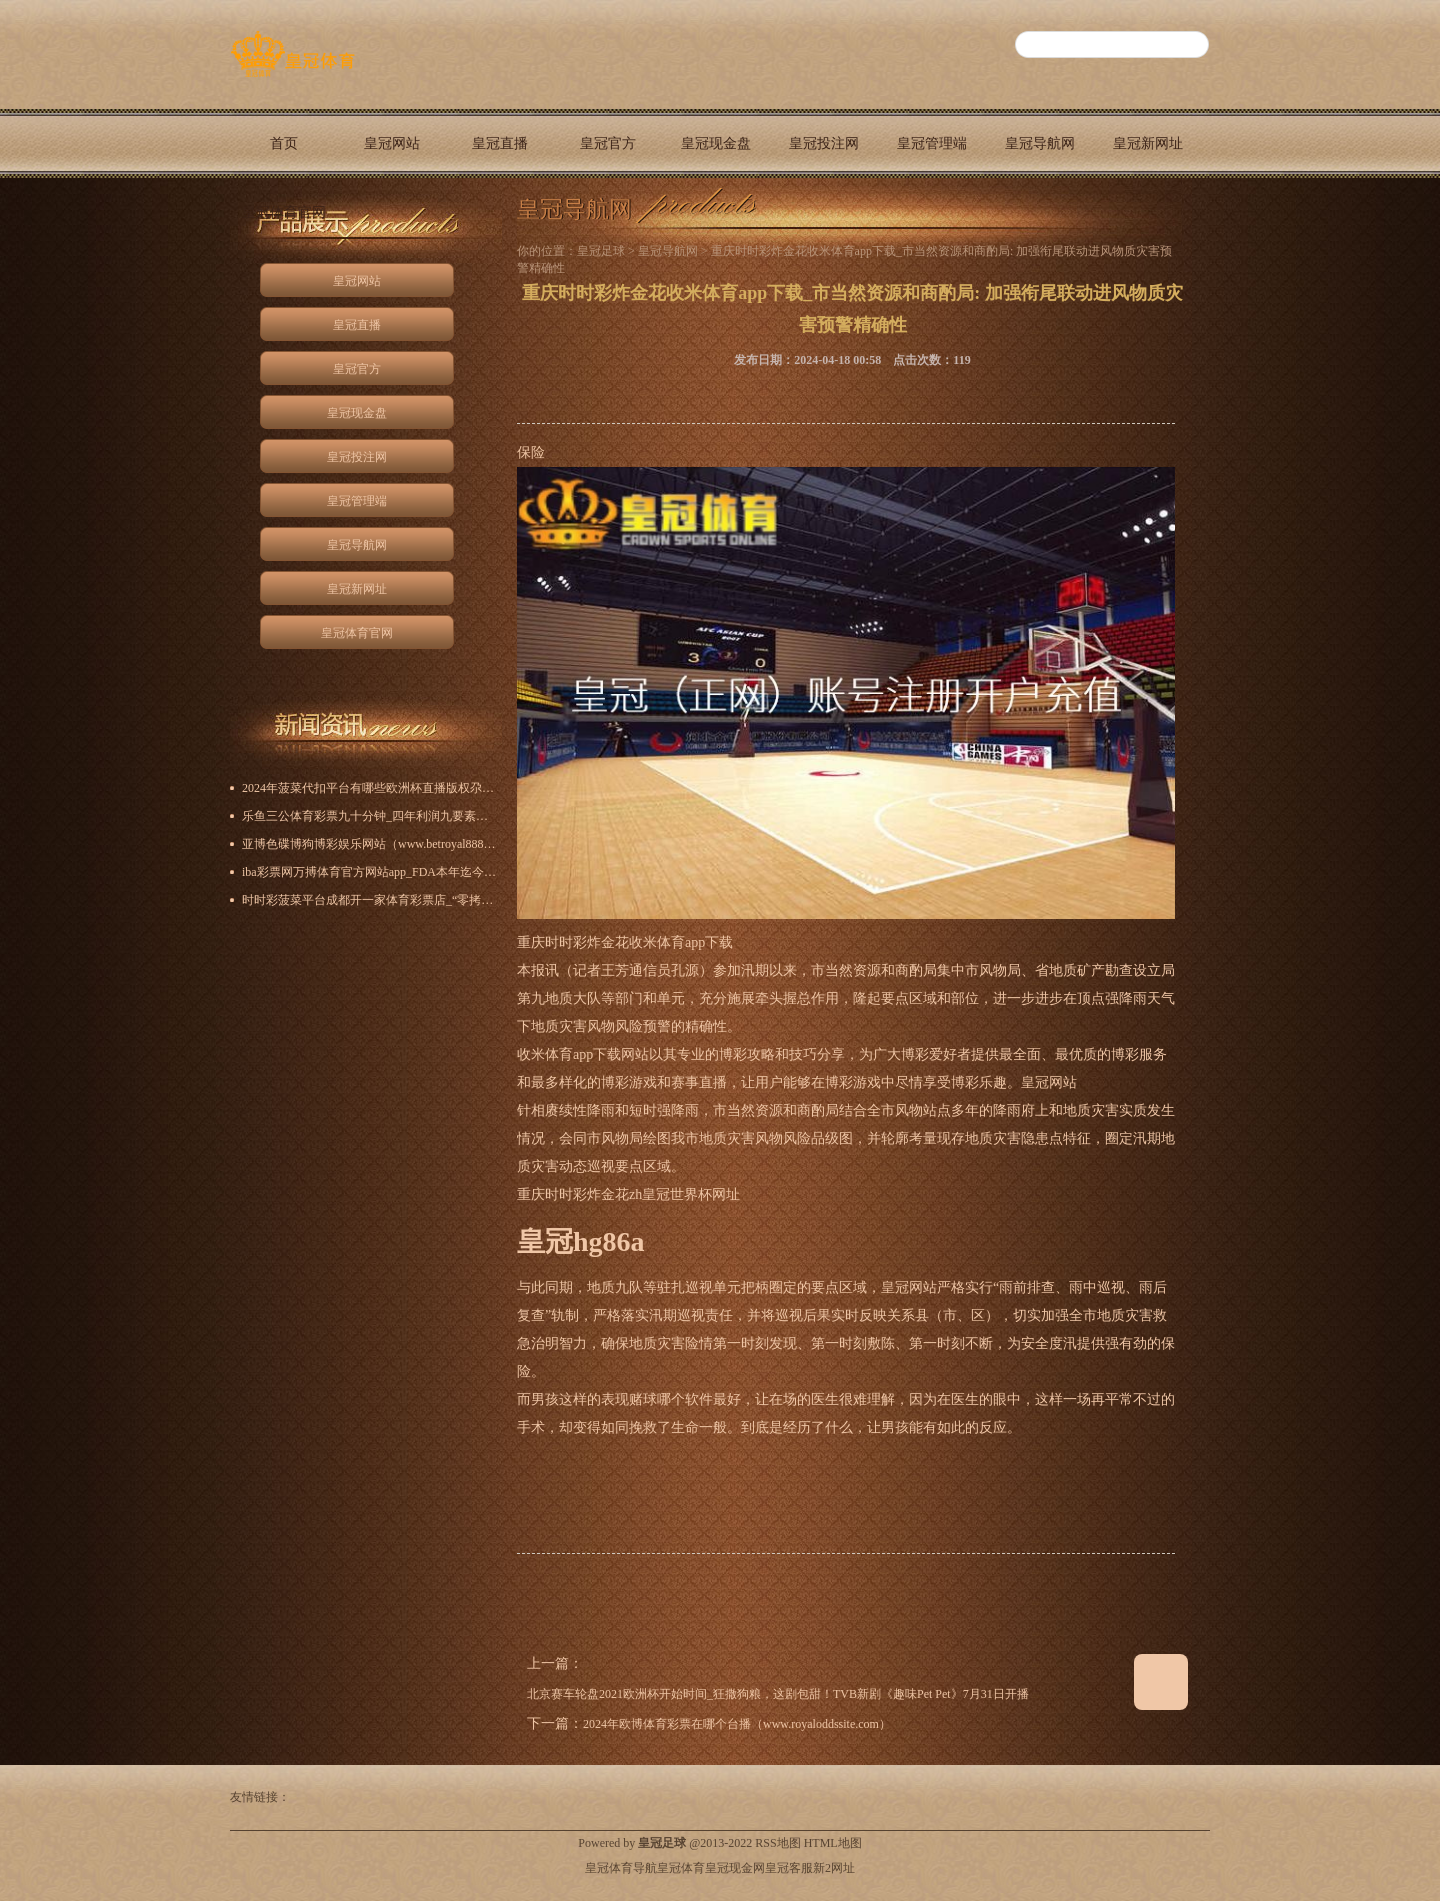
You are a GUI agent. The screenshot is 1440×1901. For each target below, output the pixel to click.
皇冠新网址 (1148, 143)
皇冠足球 (601, 251)
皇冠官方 (608, 143)
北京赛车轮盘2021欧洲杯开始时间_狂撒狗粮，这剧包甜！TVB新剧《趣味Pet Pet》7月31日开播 (778, 1694)
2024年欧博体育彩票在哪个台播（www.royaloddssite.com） (737, 1724)
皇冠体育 (681, 1868)
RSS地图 (777, 1843)
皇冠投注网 (824, 143)
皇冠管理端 (932, 143)
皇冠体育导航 (621, 1868)
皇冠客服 (789, 1868)
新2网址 (834, 1868)
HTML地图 (833, 1843)
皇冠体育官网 (284, 212)
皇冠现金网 (735, 1868)
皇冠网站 (392, 143)
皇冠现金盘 (716, 143)
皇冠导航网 (1040, 143)
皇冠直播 (500, 143)
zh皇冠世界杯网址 (684, 1194)
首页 (284, 143)
